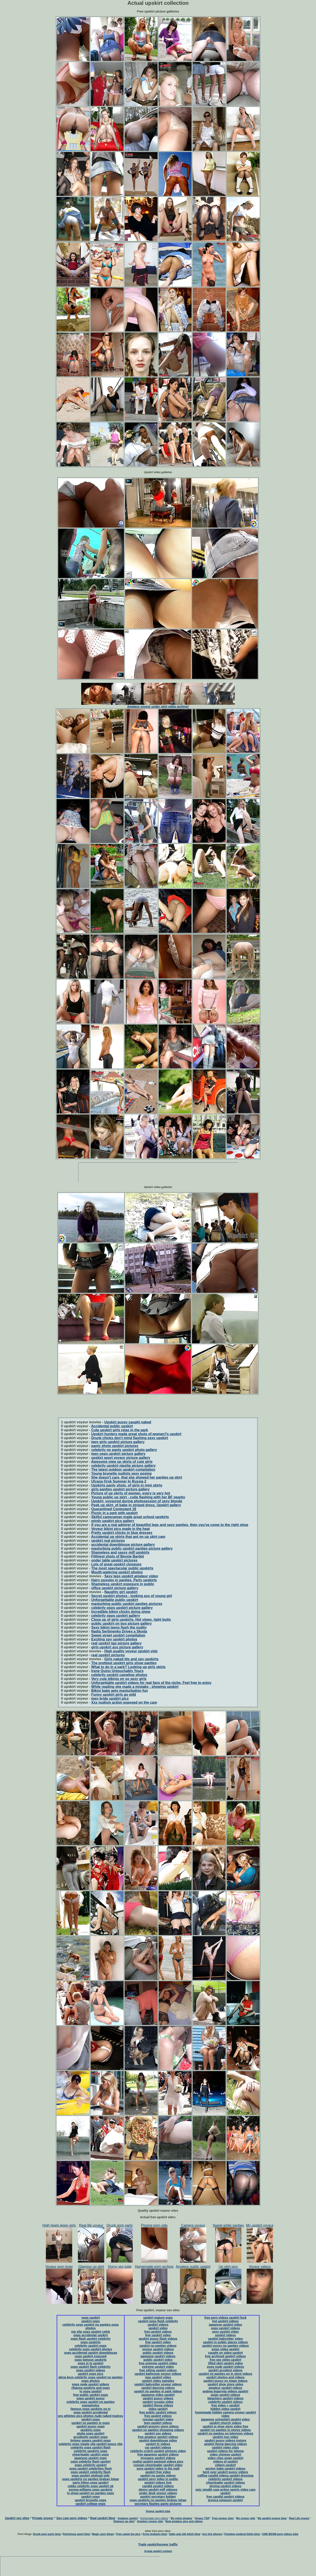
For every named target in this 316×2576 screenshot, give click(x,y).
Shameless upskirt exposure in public (122, 1584)
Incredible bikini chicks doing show (120, 1612)
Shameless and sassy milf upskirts (120, 1552)
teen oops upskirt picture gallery (118, 1454)
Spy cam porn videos (71, 2518)
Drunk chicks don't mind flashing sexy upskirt (129, 1438)
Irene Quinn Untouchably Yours (117, 1671)
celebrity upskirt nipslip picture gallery (123, 1465)
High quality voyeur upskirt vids (131, 1651)
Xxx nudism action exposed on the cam (124, 1702)
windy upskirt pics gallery (112, 1521)
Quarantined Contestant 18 (113, 1509)
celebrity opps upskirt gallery (115, 1615)
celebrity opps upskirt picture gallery (122, 1608)
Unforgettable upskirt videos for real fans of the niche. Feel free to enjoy (151, 1683)
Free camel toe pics (128, 2534)
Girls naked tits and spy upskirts (131, 1659)
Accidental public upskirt (112, 1426)
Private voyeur (43, 2518)
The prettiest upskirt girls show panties (124, 1663)
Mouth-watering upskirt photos (117, 1572)
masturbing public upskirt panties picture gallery (132, 1548)
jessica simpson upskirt (225, 2409)
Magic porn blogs (103, 2534)
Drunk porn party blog (47, 2534)
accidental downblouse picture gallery (123, 1544)
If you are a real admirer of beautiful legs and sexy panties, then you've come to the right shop (169, 1525)
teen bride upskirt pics (110, 1698)
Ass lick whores (212, 2534)
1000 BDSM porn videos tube (280, 2534)
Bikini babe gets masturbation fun (119, 1690)
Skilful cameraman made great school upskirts (130, 1517)
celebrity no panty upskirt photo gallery (124, 1450)
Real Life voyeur (299, 2518)
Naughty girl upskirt (120, 1592)
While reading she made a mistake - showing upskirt (134, 1687)
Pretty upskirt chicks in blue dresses (121, 1533)
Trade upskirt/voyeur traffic (158, 2544)
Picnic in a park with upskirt (114, 1513)
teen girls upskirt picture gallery (118, 1442)
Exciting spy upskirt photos (114, 1639)
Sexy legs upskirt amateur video (131, 1576)
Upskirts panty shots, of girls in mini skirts (126, 1485)
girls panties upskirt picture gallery (120, 1489)
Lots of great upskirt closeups (116, 1564)
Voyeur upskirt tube (158, 2511)
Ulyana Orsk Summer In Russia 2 (118, 1481)
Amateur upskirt (128, 2518)
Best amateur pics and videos (184, 2521)
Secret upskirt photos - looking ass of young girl (131, 1596)
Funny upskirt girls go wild (113, 1694)
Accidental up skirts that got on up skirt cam (128, 1536)
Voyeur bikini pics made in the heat (120, 1529)
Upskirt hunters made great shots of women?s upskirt (136, 1434)
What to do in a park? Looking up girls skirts (128, 1667)
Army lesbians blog (155, 2534)
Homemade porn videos (154, 2518)
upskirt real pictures (108, 1540)
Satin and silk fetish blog (184, 2534)
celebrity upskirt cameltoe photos (119, 1675)
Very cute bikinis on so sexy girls (119, 1679)
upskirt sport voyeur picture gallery (120, 1458)
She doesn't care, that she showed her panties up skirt (136, 1477)
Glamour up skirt (124, 2521)
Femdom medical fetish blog (242, 2534)
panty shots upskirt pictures (114, 1446)
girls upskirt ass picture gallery (117, 1647)
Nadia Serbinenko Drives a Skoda (119, 1631)
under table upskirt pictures (114, 1560)
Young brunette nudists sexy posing (121, 1473)
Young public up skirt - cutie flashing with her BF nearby (138, 1497)
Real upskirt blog (102, 2518)
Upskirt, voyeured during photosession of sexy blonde (136, 1501)
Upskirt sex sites (17, 2518)
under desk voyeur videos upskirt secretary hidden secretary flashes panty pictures (157, 2410)
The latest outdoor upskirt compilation (123, 1469)
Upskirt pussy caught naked (127, 1422)
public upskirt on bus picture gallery (121, 1623)
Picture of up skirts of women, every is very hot (130, 1493)
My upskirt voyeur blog (272, 2518)
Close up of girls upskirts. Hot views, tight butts (131, 1619)
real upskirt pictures (108, 1655)
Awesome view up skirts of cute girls (122, 1461)
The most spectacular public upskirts (122, 1568)
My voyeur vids (245, 2518)
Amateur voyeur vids (150, 2521)
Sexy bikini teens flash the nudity (119, 1627)
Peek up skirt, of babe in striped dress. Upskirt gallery (136, 1505)
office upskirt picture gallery (114, 1588)
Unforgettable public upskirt (114, 1600)
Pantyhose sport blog (76, 2534)
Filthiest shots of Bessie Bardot (117, 1556)
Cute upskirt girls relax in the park (119, 1430)
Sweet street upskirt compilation (118, 1635)
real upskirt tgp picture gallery (116, 1643)
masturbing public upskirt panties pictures (126, 1604)
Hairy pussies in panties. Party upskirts (124, 1580)
